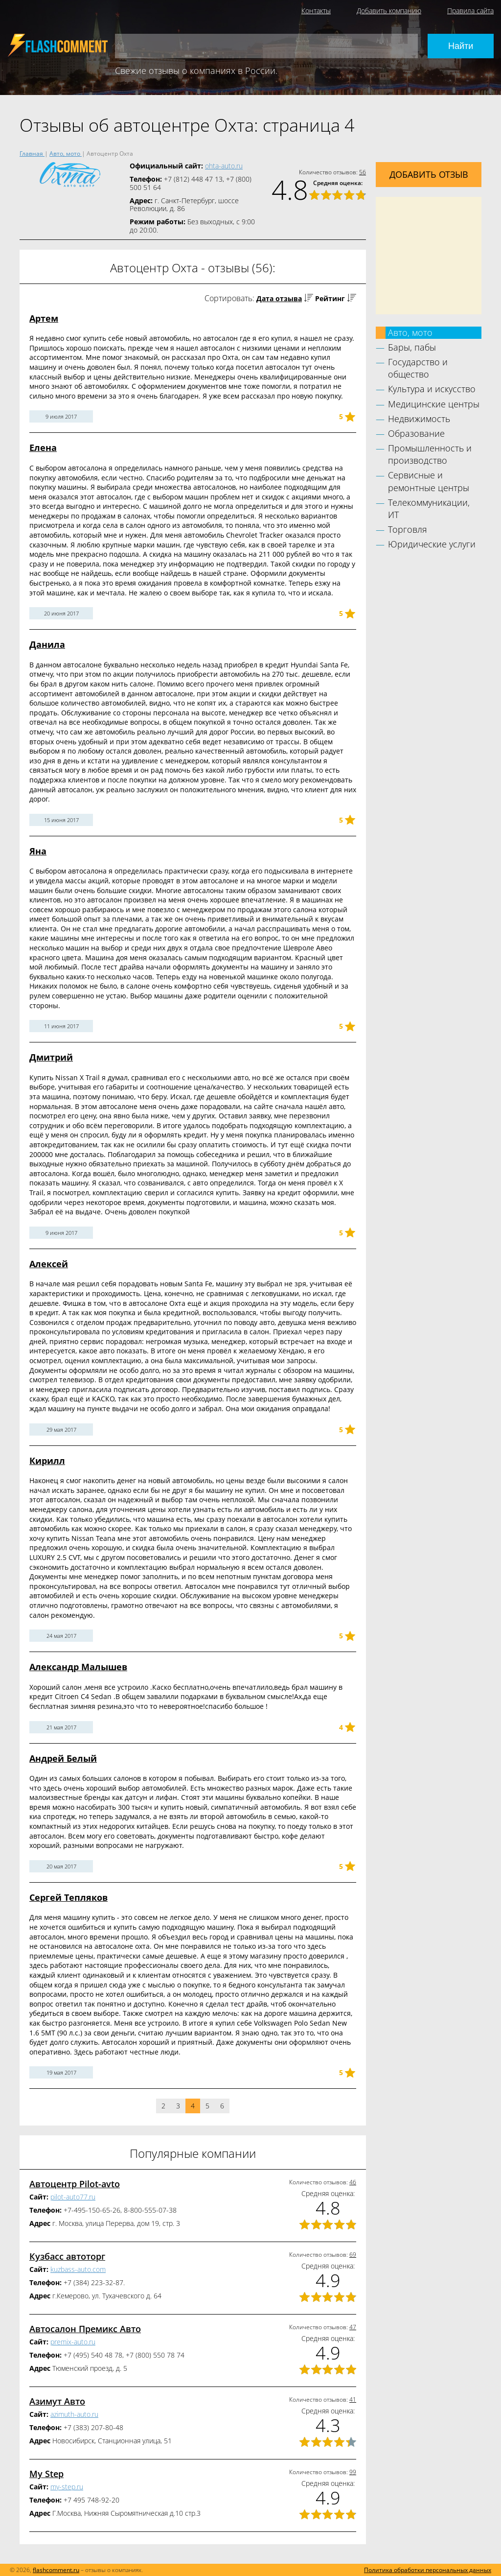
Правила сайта (470, 10)
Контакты (316, 10)
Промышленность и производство (430, 454)
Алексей (48, 1264)
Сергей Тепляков (68, 1897)
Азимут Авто (57, 2401)
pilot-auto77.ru (72, 2196)
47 (352, 2327)
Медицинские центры (433, 404)
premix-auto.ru (72, 2341)
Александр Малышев (78, 1667)
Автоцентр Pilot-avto (74, 2183)
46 (352, 2182)
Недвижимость (419, 419)
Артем (43, 318)
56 (362, 172)
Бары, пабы (412, 347)
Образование (416, 433)
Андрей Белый (63, 1758)
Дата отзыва (279, 298)
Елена (43, 447)
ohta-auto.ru (224, 165)
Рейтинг (330, 298)
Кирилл (47, 1460)
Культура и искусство (432, 389)
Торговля (407, 529)
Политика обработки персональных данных (427, 2570)
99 (352, 2472)
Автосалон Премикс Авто (85, 2328)
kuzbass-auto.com (78, 2269)
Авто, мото (410, 332)
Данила (47, 644)
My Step (46, 2473)
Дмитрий (51, 1057)
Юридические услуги (432, 544)
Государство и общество (418, 368)
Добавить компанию (389, 10)
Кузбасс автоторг (67, 2256)
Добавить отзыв (428, 174)
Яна (37, 851)
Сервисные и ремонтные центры (428, 481)
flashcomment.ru (56, 2570)
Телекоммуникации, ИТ (429, 508)
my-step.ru (66, 2486)
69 (352, 2254)
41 (352, 2399)
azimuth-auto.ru (74, 2414)
